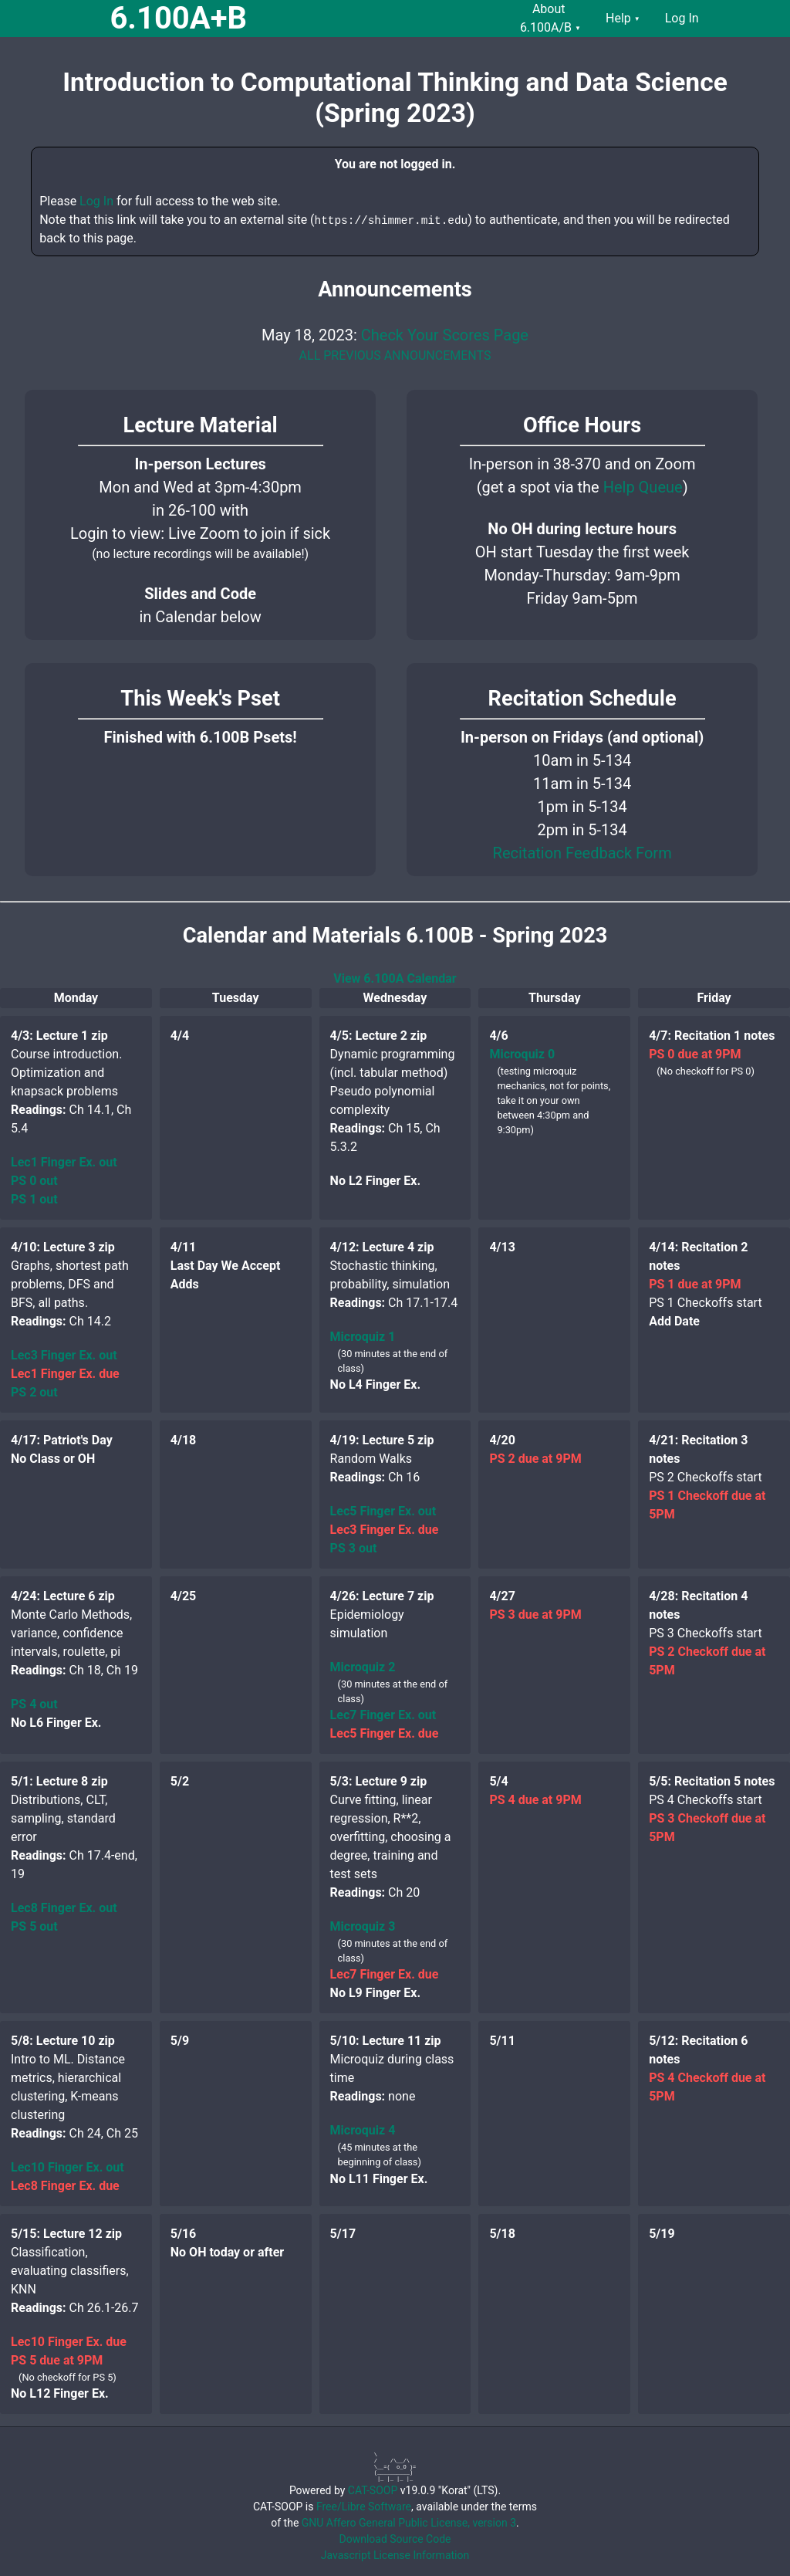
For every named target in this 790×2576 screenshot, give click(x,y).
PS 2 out (34, 1392)
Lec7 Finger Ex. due (384, 1974)
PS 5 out (34, 1926)
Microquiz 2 (363, 1667)
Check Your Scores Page (444, 335)
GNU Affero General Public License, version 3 (409, 2523)
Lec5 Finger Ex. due (384, 1733)
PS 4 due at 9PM (535, 1799)
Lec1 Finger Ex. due (65, 1373)
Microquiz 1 (363, 1336)
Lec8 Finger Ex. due (65, 2185)
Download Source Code (395, 2539)
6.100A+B (178, 18)
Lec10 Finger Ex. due (69, 2341)
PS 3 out (353, 1548)
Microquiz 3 (363, 1926)
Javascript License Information (395, 2555)
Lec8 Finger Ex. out (64, 1908)
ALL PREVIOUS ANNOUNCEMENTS (395, 355)
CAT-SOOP (372, 2490)
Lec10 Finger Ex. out (67, 2167)
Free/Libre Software (363, 2506)
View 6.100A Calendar (394, 978)
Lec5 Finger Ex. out (383, 1511)
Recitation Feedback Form (582, 853)
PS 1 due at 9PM (695, 1284)
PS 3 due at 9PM (535, 1614)
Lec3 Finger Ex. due (384, 1529)
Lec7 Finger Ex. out (383, 1715)
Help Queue (643, 487)
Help (623, 18)
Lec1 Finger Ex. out (64, 1162)
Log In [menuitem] (682, 18)
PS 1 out (34, 1199)
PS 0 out (34, 1180)
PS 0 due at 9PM (695, 1054)
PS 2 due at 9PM (535, 1458)
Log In (96, 201)
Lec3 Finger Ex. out (64, 1355)
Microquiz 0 (522, 1054)
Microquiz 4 (363, 2130)
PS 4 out (34, 1704)
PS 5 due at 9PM (57, 2360)
